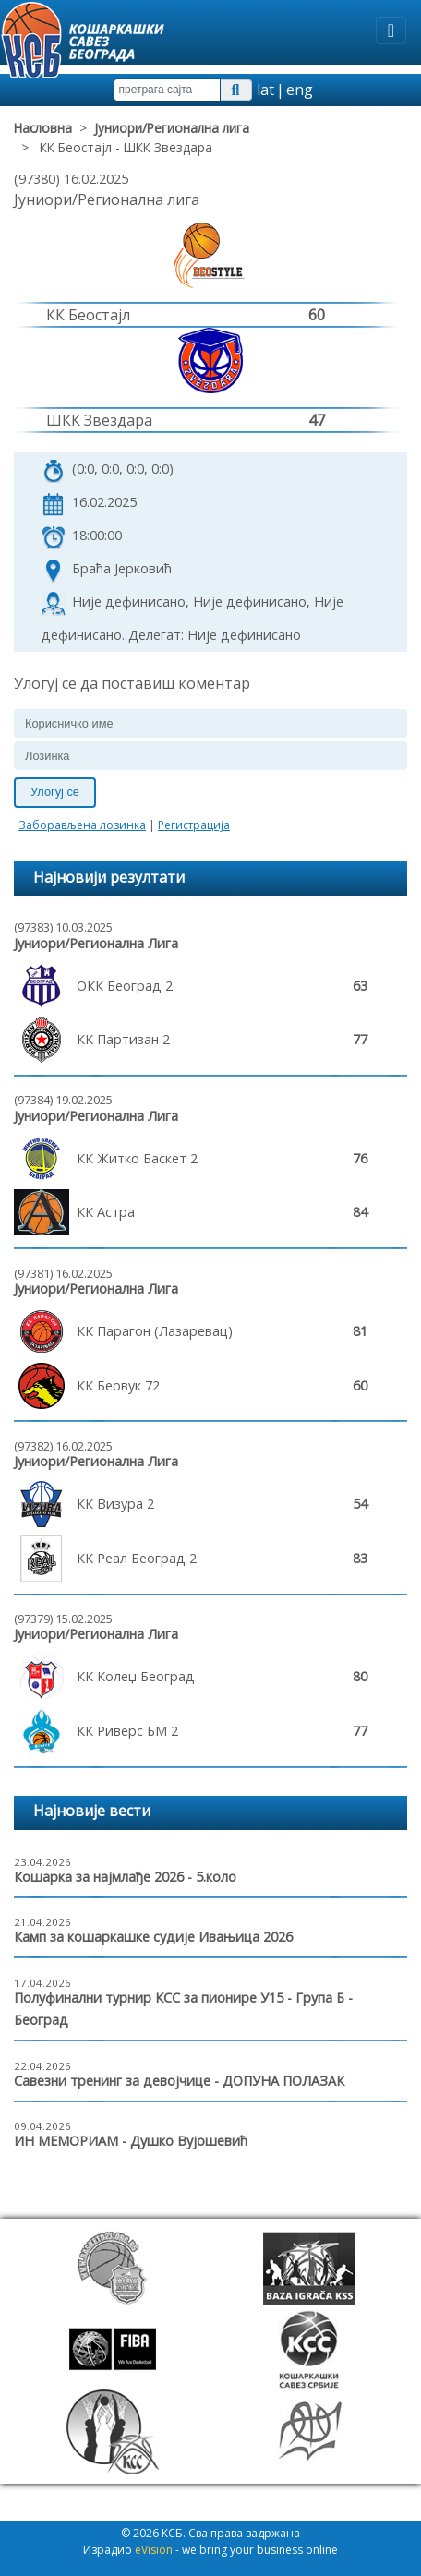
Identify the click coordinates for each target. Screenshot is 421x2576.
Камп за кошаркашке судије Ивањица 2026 (153, 1936)
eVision (153, 2550)
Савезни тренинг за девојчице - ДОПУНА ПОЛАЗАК (179, 2080)
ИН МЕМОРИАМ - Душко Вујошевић (130, 2140)
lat (265, 89)
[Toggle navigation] (391, 30)
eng (299, 89)
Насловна (43, 128)
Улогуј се (54, 792)
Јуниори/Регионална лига (171, 128)
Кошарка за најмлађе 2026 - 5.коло (125, 1876)
